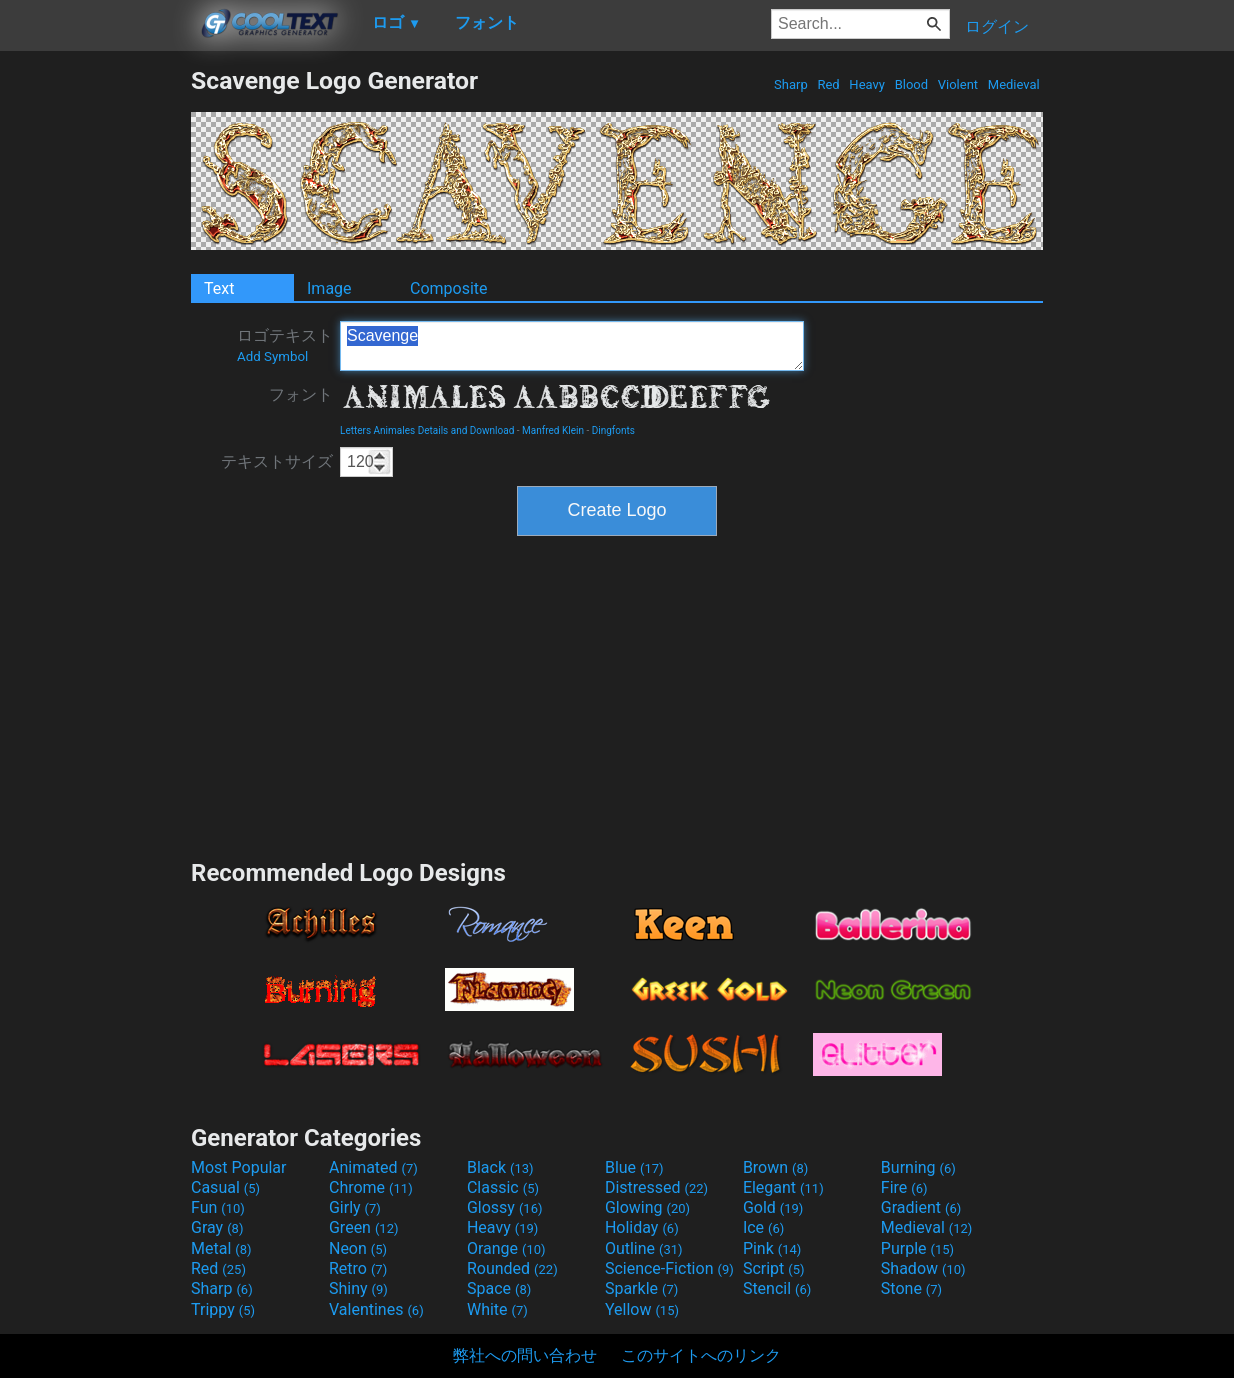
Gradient (921, 1207)
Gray (217, 1227)
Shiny (358, 1288)
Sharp (791, 84)
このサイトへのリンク (701, 1355)
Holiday (642, 1227)
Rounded (512, 1268)
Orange (506, 1248)
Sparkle (641, 1288)
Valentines (376, 1309)
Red (828, 84)
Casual (225, 1187)
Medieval (1014, 84)
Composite (449, 288)
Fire (904, 1187)
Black (500, 1167)
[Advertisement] (95, 366)
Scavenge (572, 346)
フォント (301, 394)
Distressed (656, 1187)
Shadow (923, 1268)
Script (774, 1268)
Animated (373, 1167)
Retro (358, 1268)
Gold (773, 1207)
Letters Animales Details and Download (427, 430)
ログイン (997, 26)
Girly (355, 1207)
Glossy (505, 1207)
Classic (503, 1187)
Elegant (783, 1187)
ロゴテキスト (285, 345)
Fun (218, 1207)
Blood (911, 84)
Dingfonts (613, 430)
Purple (917, 1248)
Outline (644, 1248)
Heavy (867, 84)
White (497, 1309)
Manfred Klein (553, 430)
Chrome (371, 1187)
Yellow (642, 1309)
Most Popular (239, 1167)
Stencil (777, 1288)
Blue (634, 1167)
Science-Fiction (669, 1268)
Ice (763, 1227)
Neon (358, 1248)
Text (219, 288)
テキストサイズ (277, 461)
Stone (911, 1288)
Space (499, 1288)
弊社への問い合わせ (525, 1355)
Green (364, 1227)
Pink (772, 1248)
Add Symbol (272, 356)
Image (329, 288)
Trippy (223, 1309)
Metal (221, 1248)
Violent (958, 84)
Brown (775, 1167)
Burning (918, 1167)
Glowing (647, 1207)
